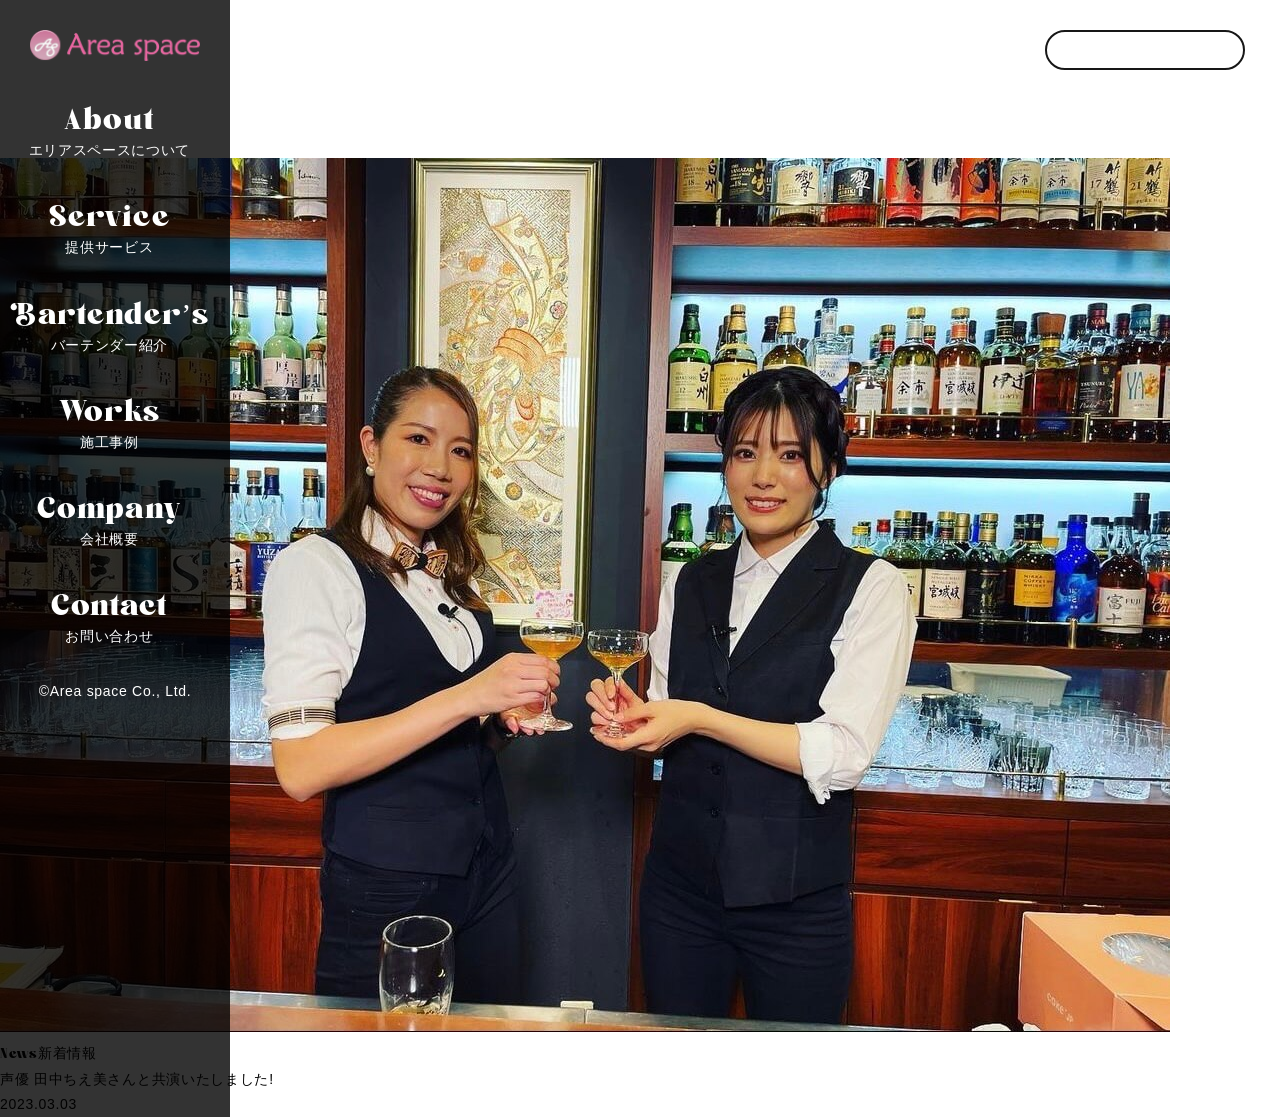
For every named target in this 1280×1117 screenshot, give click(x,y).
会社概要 (109, 516)
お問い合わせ (109, 613)
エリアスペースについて (109, 127)
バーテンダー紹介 (109, 322)
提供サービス (109, 224)
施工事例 (109, 419)
